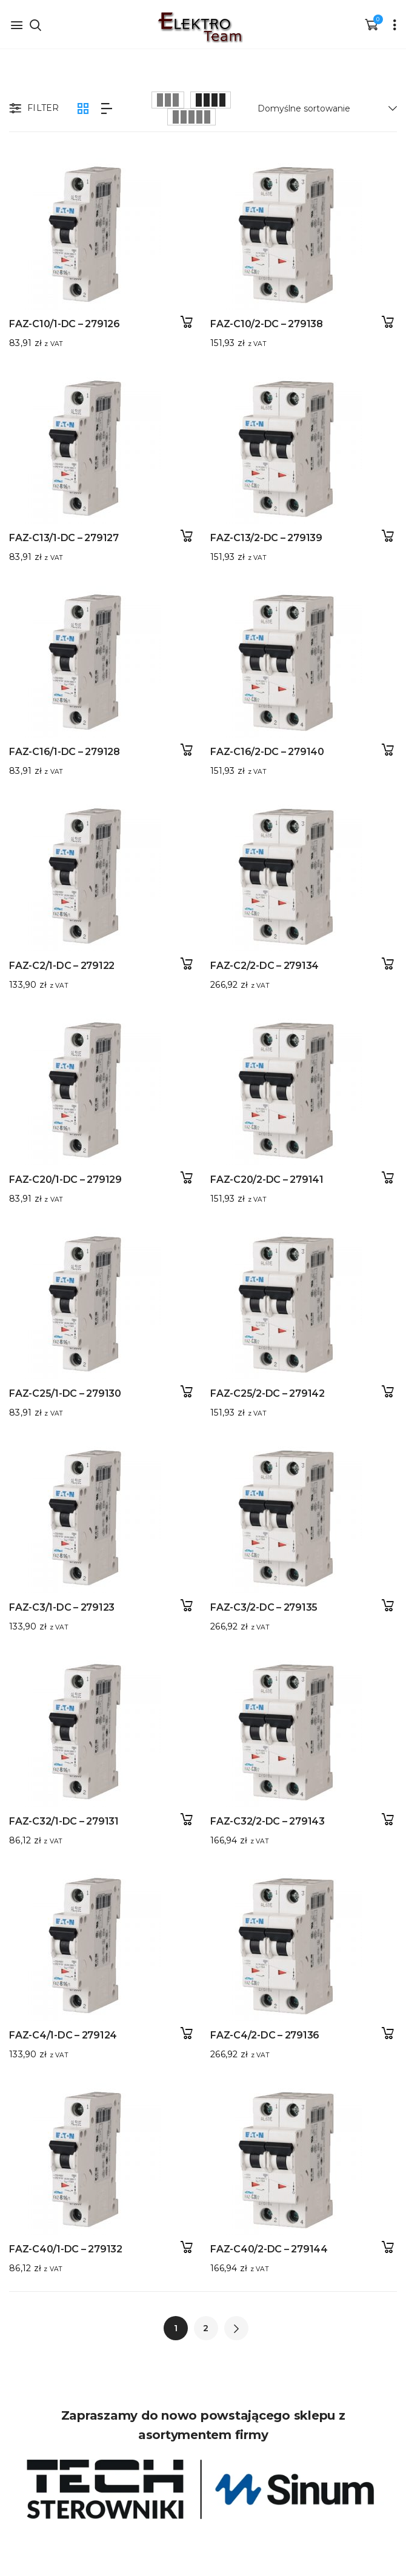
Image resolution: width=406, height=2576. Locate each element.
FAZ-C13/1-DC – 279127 (64, 536)
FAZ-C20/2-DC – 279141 (261, 1175)
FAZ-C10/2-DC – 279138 (260, 324)
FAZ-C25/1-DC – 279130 (65, 1388)
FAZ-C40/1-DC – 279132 (65, 2239)
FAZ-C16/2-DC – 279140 (261, 749)
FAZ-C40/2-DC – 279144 (263, 2239)
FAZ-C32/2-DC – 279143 (261, 1813)
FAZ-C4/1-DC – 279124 (63, 2026)
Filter (32, 109)
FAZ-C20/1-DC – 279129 (65, 1175)
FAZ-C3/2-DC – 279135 (257, 1600)
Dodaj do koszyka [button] (186, 322)
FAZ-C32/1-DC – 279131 (64, 1813)
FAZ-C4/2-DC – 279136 (258, 2026)
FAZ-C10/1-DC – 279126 (64, 324)
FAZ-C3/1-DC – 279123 (62, 1600)
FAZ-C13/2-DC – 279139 (260, 536)
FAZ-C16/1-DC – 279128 (64, 749)
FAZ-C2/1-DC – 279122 (62, 962)
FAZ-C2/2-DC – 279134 (258, 962)
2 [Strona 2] (205, 2328)
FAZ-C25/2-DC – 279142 (261, 1388)
